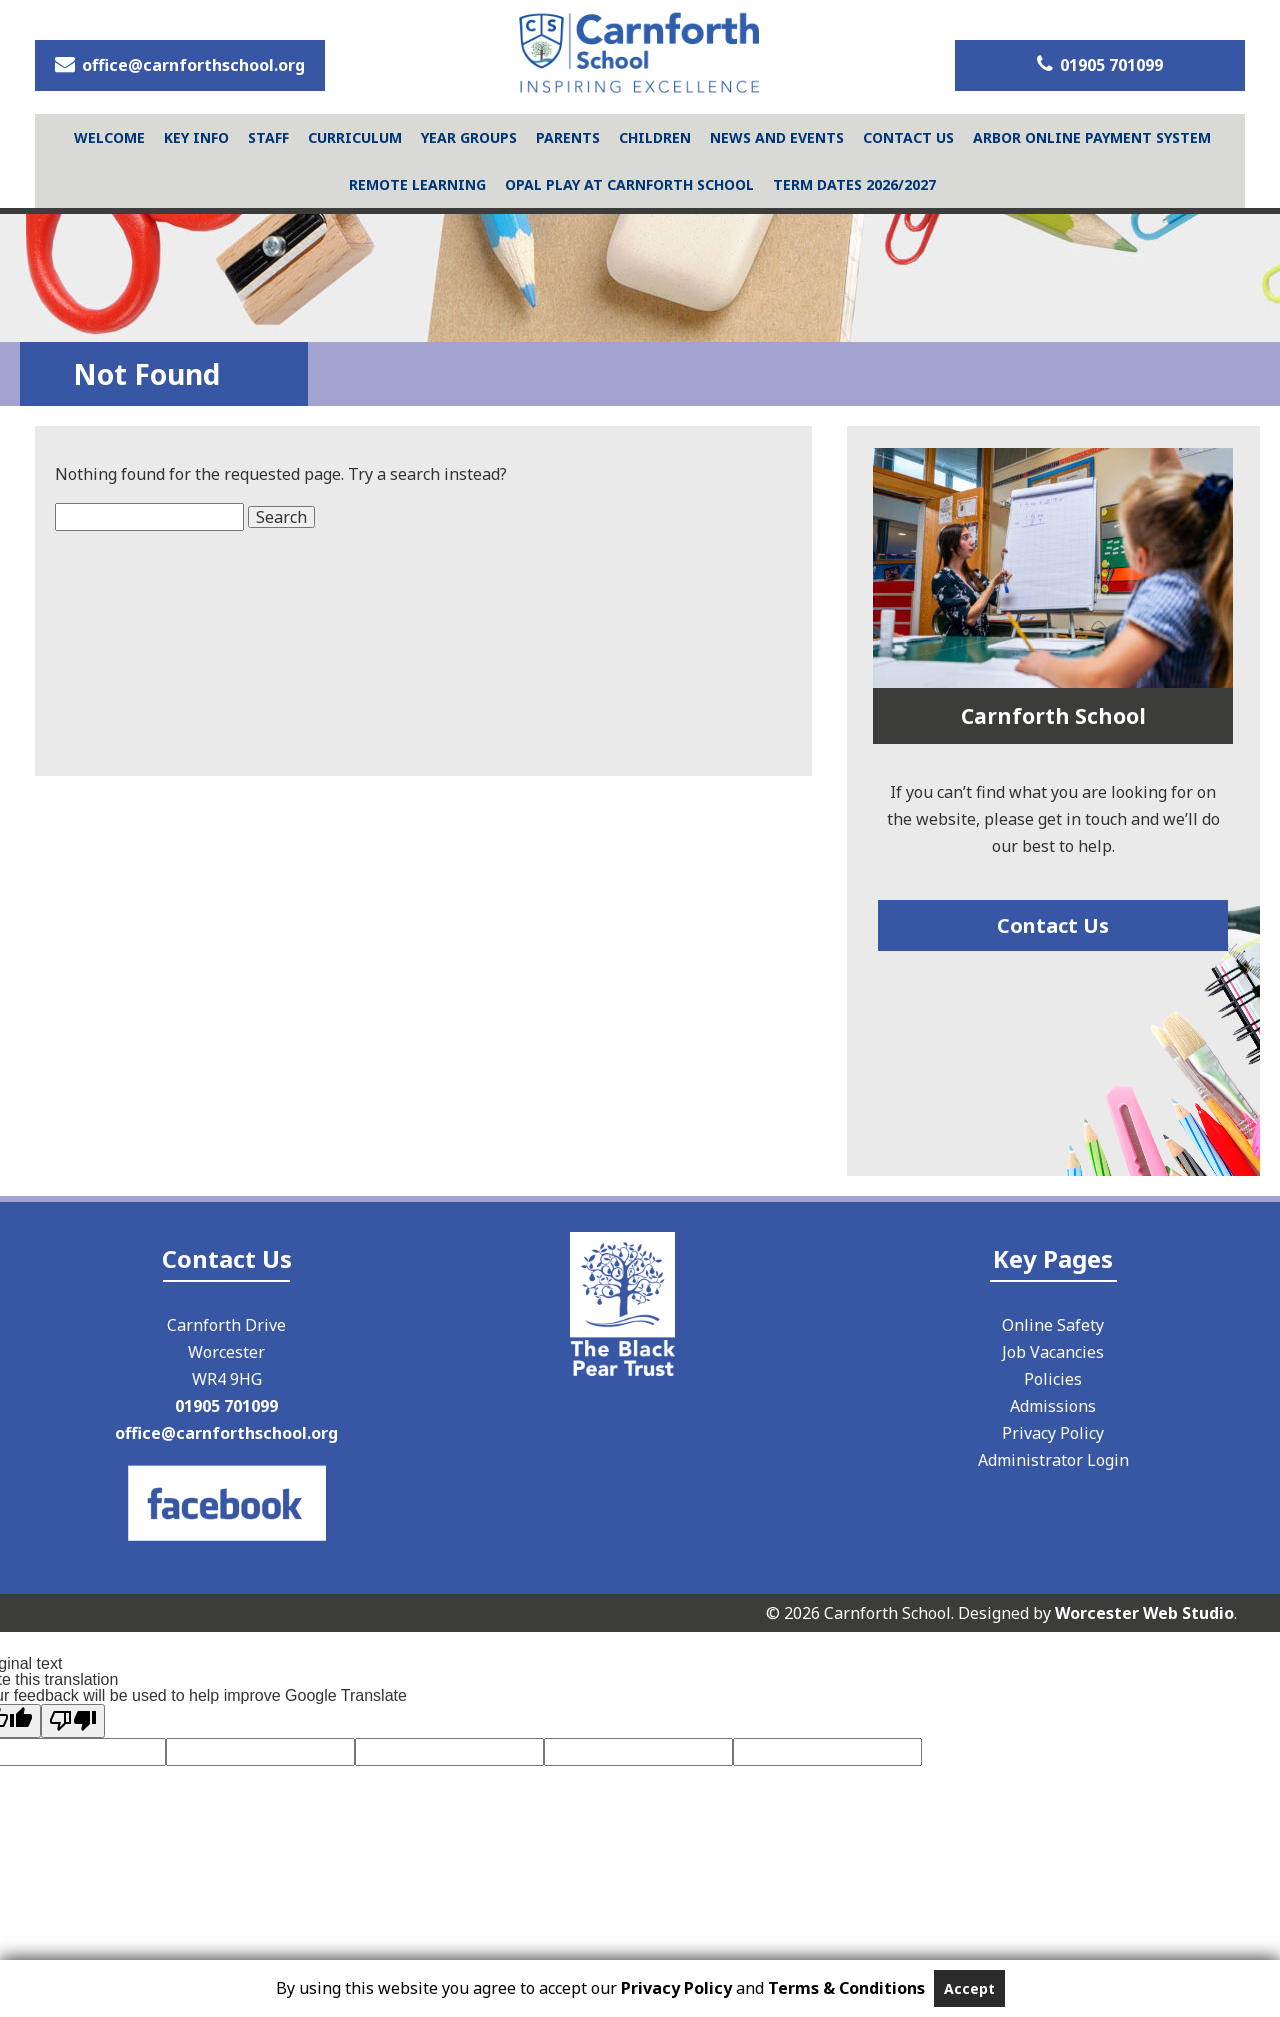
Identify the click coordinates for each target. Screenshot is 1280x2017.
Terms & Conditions (846, 1988)
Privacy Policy (676, 1988)
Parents (568, 137)
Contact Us (908, 137)
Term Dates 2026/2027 (854, 184)
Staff (268, 137)
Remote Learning (417, 184)
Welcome (109, 137)
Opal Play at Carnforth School (629, 184)
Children (655, 137)
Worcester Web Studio (1144, 1613)
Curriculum (355, 137)
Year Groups (469, 137)
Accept (969, 1988)
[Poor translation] (73, 1721)
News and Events (777, 137)
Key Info (196, 137)
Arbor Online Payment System (1092, 137)
